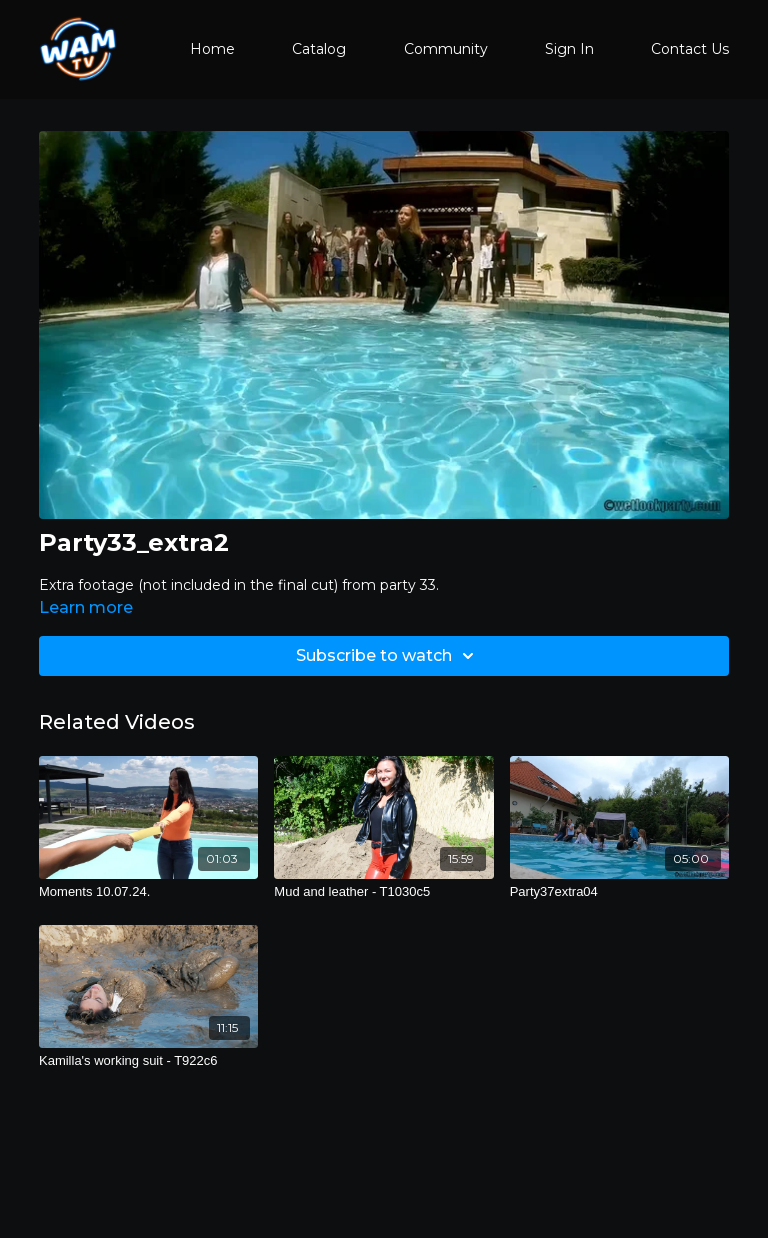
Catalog (319, 49)
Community (446, 49)
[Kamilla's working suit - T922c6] (148, 1061)
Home (212, 49)
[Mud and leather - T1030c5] (383, 892)
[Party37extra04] (619, 892)
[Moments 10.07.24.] (148, 892)
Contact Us (690, 49)
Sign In (569, 49)
